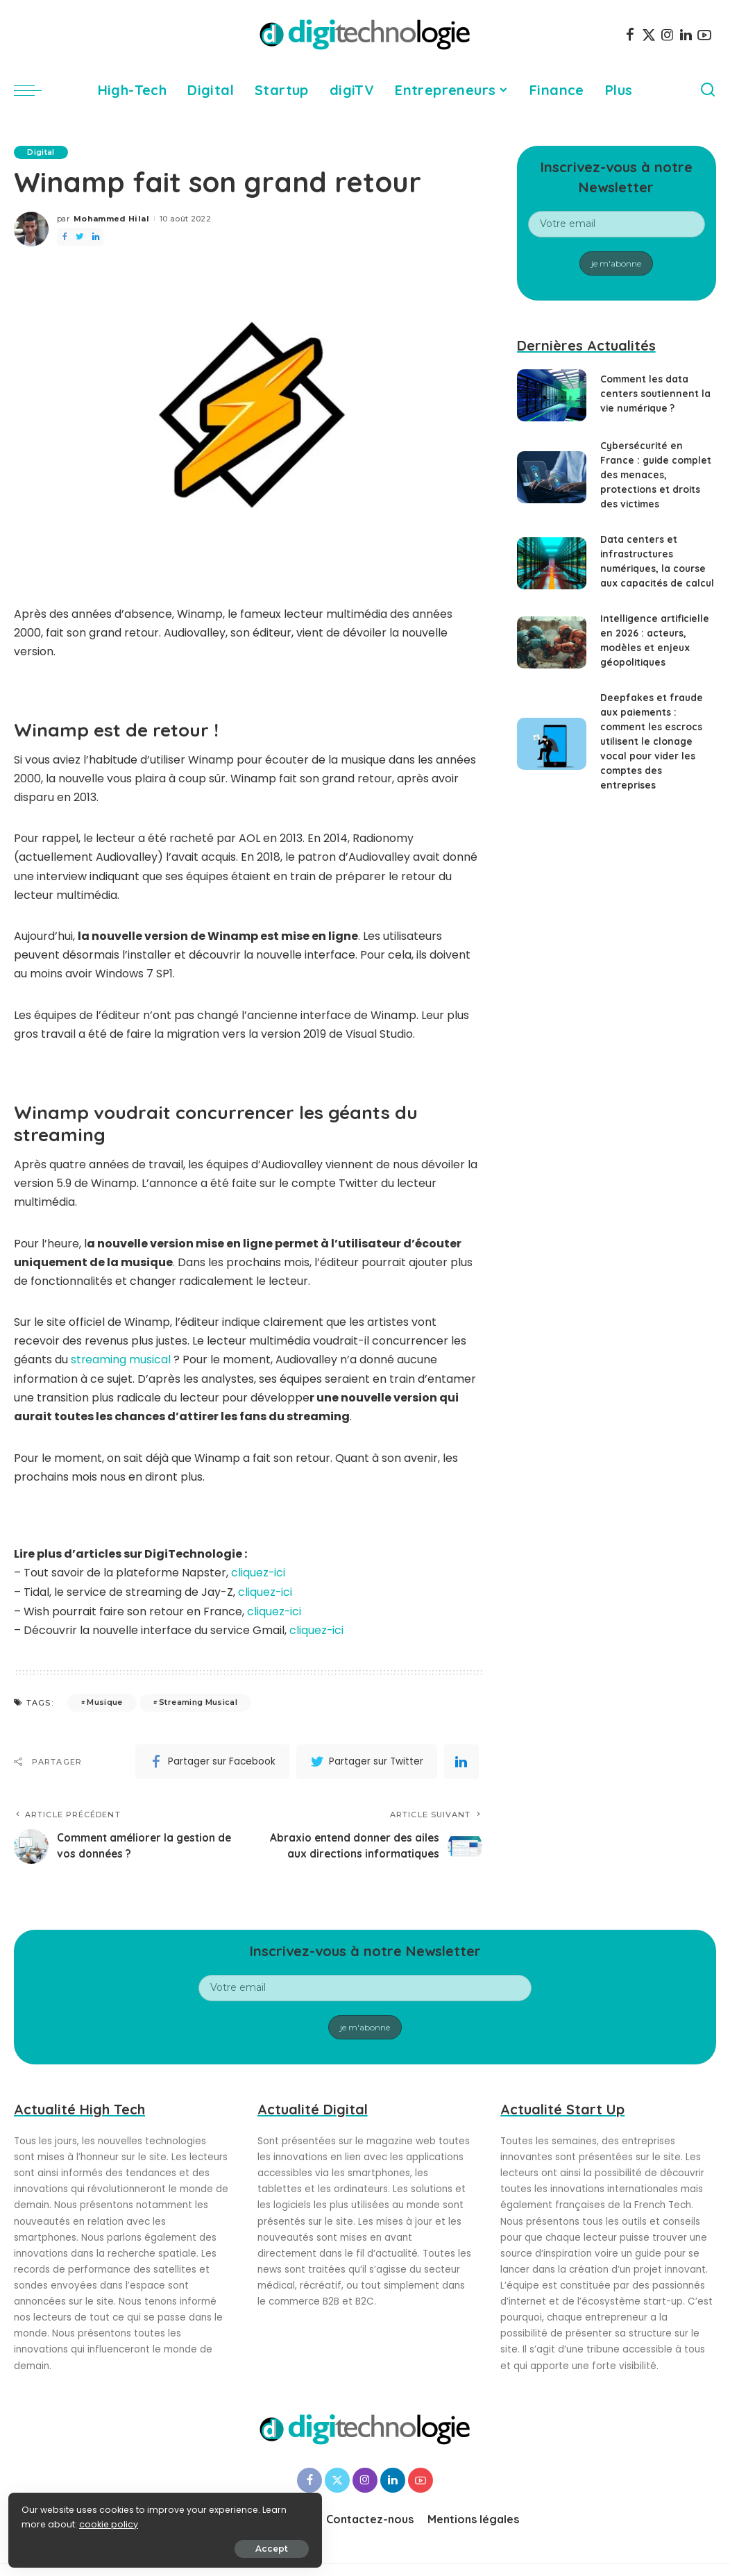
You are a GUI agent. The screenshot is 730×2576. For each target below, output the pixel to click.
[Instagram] (667, 34)
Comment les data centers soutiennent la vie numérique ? (656, 393)
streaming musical (121, 1360)
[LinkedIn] (686, 34)
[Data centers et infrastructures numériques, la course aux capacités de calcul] (551, 563)
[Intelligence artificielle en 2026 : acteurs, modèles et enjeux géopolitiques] (551, 642)
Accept (167, 2546)
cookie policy (53, 2521)
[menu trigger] (35, 90)
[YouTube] (704, 34)
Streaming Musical (198, 1701)
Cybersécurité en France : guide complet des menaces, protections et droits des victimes (657, 474)
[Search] (707, 90)
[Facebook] (630, 34)
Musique (104, 1701)
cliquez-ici (258, 1573)
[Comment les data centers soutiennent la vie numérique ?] (551, 395)
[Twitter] (649, 34)
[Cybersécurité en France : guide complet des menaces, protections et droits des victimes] (551, 477)
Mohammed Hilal (111, 219)
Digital (41, 152)
